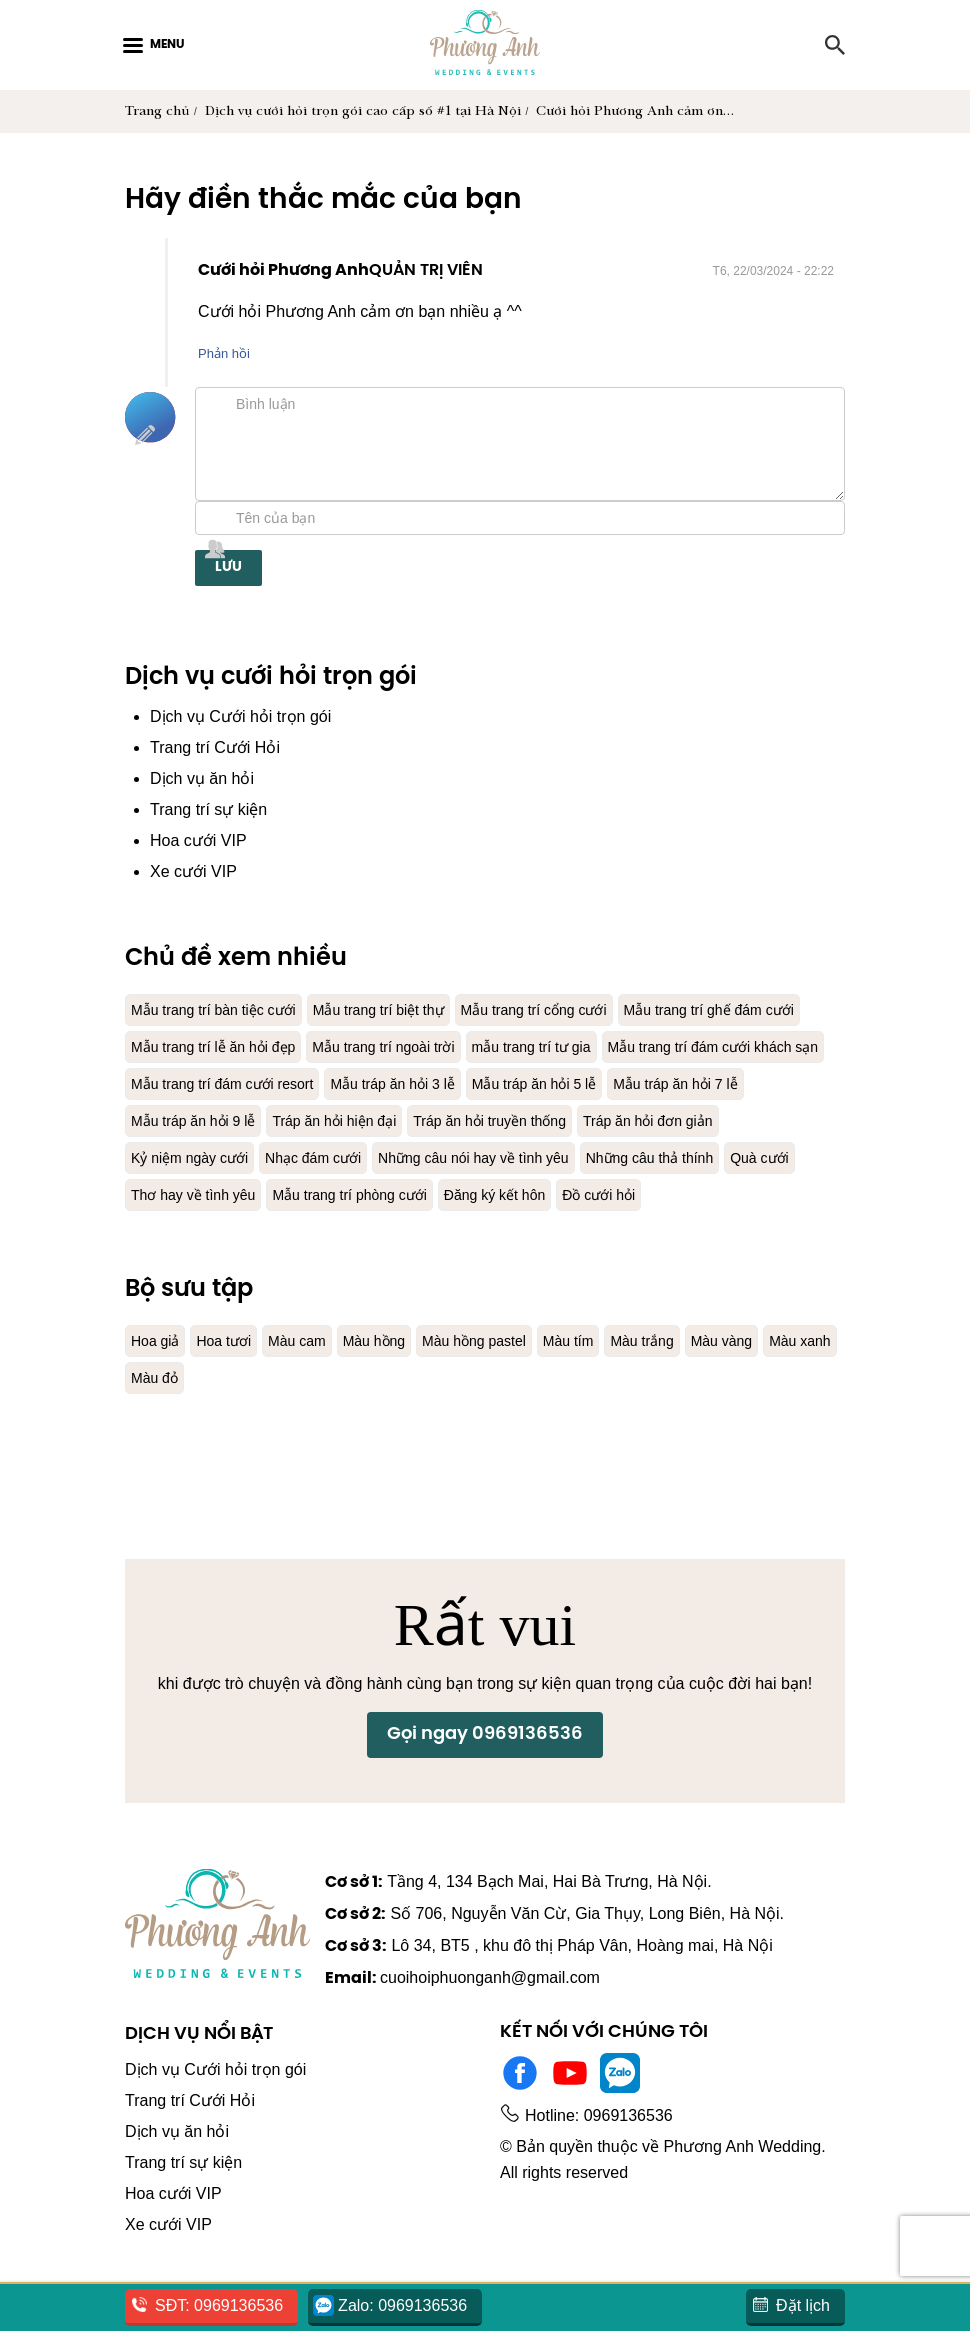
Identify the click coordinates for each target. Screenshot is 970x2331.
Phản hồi (225, 353)
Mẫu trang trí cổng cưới (574, 1009)
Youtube (570, 2106)
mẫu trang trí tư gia (197, 1083)
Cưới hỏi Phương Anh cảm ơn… (640, 111)
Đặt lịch (799, 2305)
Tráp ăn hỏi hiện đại (199, 1157)
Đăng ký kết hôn (529, 1231)
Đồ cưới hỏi (641, 1231)
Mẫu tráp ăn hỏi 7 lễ (508, 1120)
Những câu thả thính (556, 1194)
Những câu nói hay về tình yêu (361, 1194)
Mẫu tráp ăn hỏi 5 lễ (354, 1120)
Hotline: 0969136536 (602, 2148)
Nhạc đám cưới (184, 1194)
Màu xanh (165, 1414)
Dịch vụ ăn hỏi (205, 778)
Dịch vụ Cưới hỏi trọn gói (245, 716)
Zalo (620, 2106)
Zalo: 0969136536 (407, 2305)
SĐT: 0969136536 (220, 2305)
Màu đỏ (242, 1414)
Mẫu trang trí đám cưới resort (633, 1083)
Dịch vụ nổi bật (199, 2067)
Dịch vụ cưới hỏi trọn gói (271, 677)
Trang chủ (157, 111)
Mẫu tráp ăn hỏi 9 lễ (663, 1120)
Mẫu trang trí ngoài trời (614, 1046)
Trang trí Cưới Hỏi (218, 747)
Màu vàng (774, 1377)
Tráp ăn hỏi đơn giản (545, 1157)
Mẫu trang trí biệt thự (403, 1009)
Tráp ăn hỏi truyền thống (371, 1157)
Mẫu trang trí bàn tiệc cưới (222, 1009)
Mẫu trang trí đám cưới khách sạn (398, 1083)
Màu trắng (687, 1377)
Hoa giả (157, 1377)
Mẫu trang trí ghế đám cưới (225, 1046)
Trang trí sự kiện (212, 809)
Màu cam (309, 1377)
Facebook (520, 2106)
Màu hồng (394, 1377)
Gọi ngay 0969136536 (485, 1797)
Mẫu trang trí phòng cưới (370, 1231)
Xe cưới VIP (193, 871)
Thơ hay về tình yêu (199, 1231)
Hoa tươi (230, 1377)
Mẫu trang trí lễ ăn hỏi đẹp (428, 1046)
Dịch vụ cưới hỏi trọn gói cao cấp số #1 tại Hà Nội (365, 111)
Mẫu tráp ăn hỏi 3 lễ (199, 1120)
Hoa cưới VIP (199, 840)
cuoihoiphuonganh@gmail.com (506, 2011)
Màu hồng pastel (504, 1377)
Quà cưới (676, 1194)
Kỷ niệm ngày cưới (698, 1157)
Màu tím (607, 1377)
